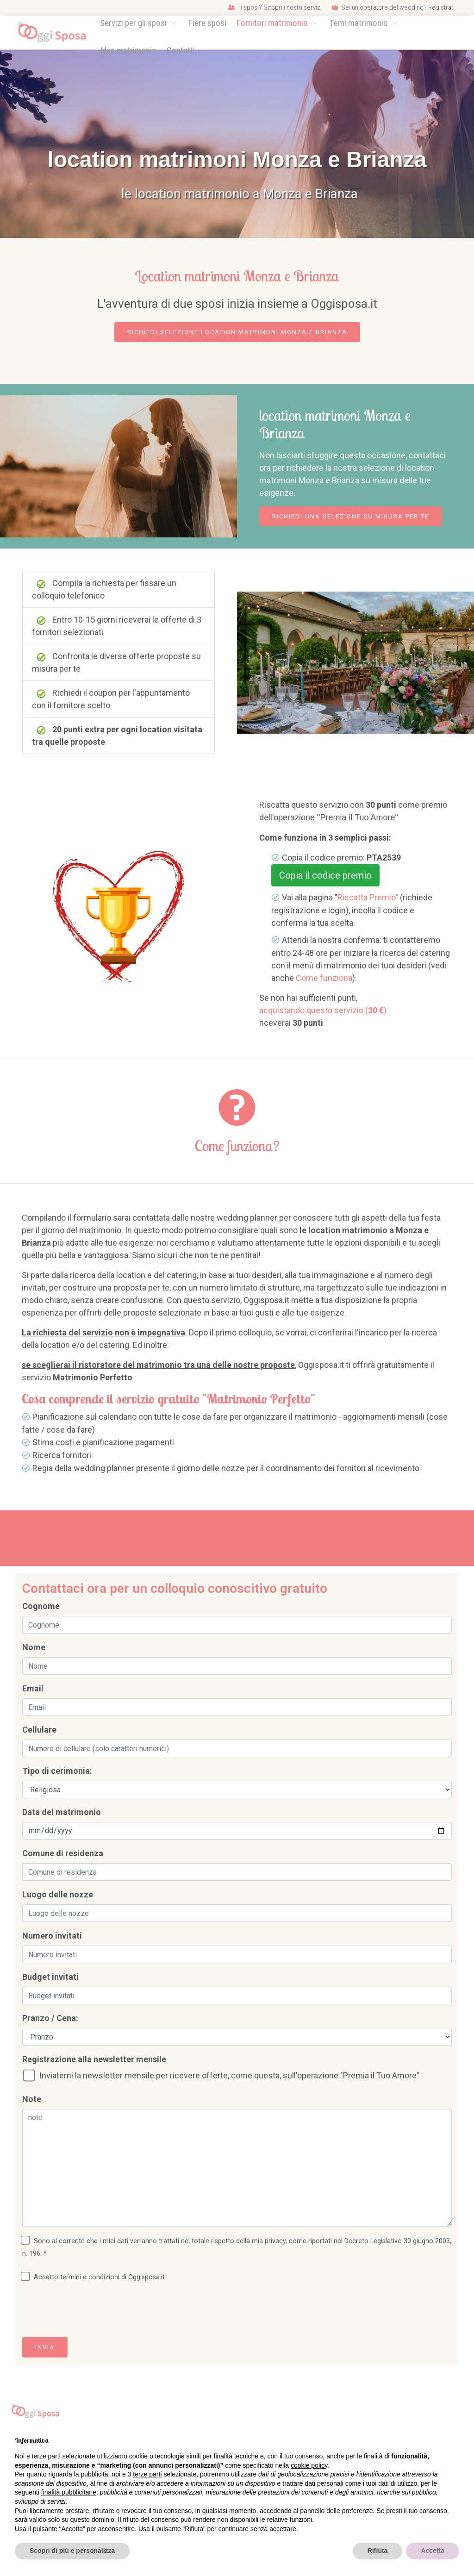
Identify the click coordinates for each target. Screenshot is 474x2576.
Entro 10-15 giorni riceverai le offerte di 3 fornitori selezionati (116, 626)
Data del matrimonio (61, 1812)
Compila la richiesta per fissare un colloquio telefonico (104, 589)
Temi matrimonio (360, 23)
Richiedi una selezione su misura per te (350, 516)
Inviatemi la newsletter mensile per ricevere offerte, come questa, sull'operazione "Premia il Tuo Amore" (222, 2076)
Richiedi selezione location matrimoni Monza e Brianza (237, 332)
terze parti (147, 2474)
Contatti (181, 50)
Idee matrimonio (128, 50)
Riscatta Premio (366, 897)
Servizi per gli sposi (134, 23)
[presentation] (92, 2312)
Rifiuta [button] (378, 2550)
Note (31, 2099)
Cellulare (39, 1729)
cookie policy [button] (309, 2465)
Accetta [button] (432, 2550)
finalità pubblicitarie (68, 2492)
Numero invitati (52, 1935)
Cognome (41, 1606)
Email (33, 1688)
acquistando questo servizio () (323, 1010)
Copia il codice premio (325, 875)
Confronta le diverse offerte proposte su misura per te (116, 662)
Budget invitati (50, 1977)
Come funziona (324, 978)
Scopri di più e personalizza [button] (72, 2550)
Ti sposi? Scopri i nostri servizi (275, 7)
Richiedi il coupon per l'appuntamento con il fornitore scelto (111, 699)
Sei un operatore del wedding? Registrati (393, 7)
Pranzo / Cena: (50, 2018)
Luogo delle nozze (57, 1894)
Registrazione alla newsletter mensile (94, 2059)
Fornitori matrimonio (273, 23)
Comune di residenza (62, 1853)
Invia (45, 2347)
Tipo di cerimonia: (57, 1771)
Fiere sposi (207, 23)
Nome (33, 1647)
